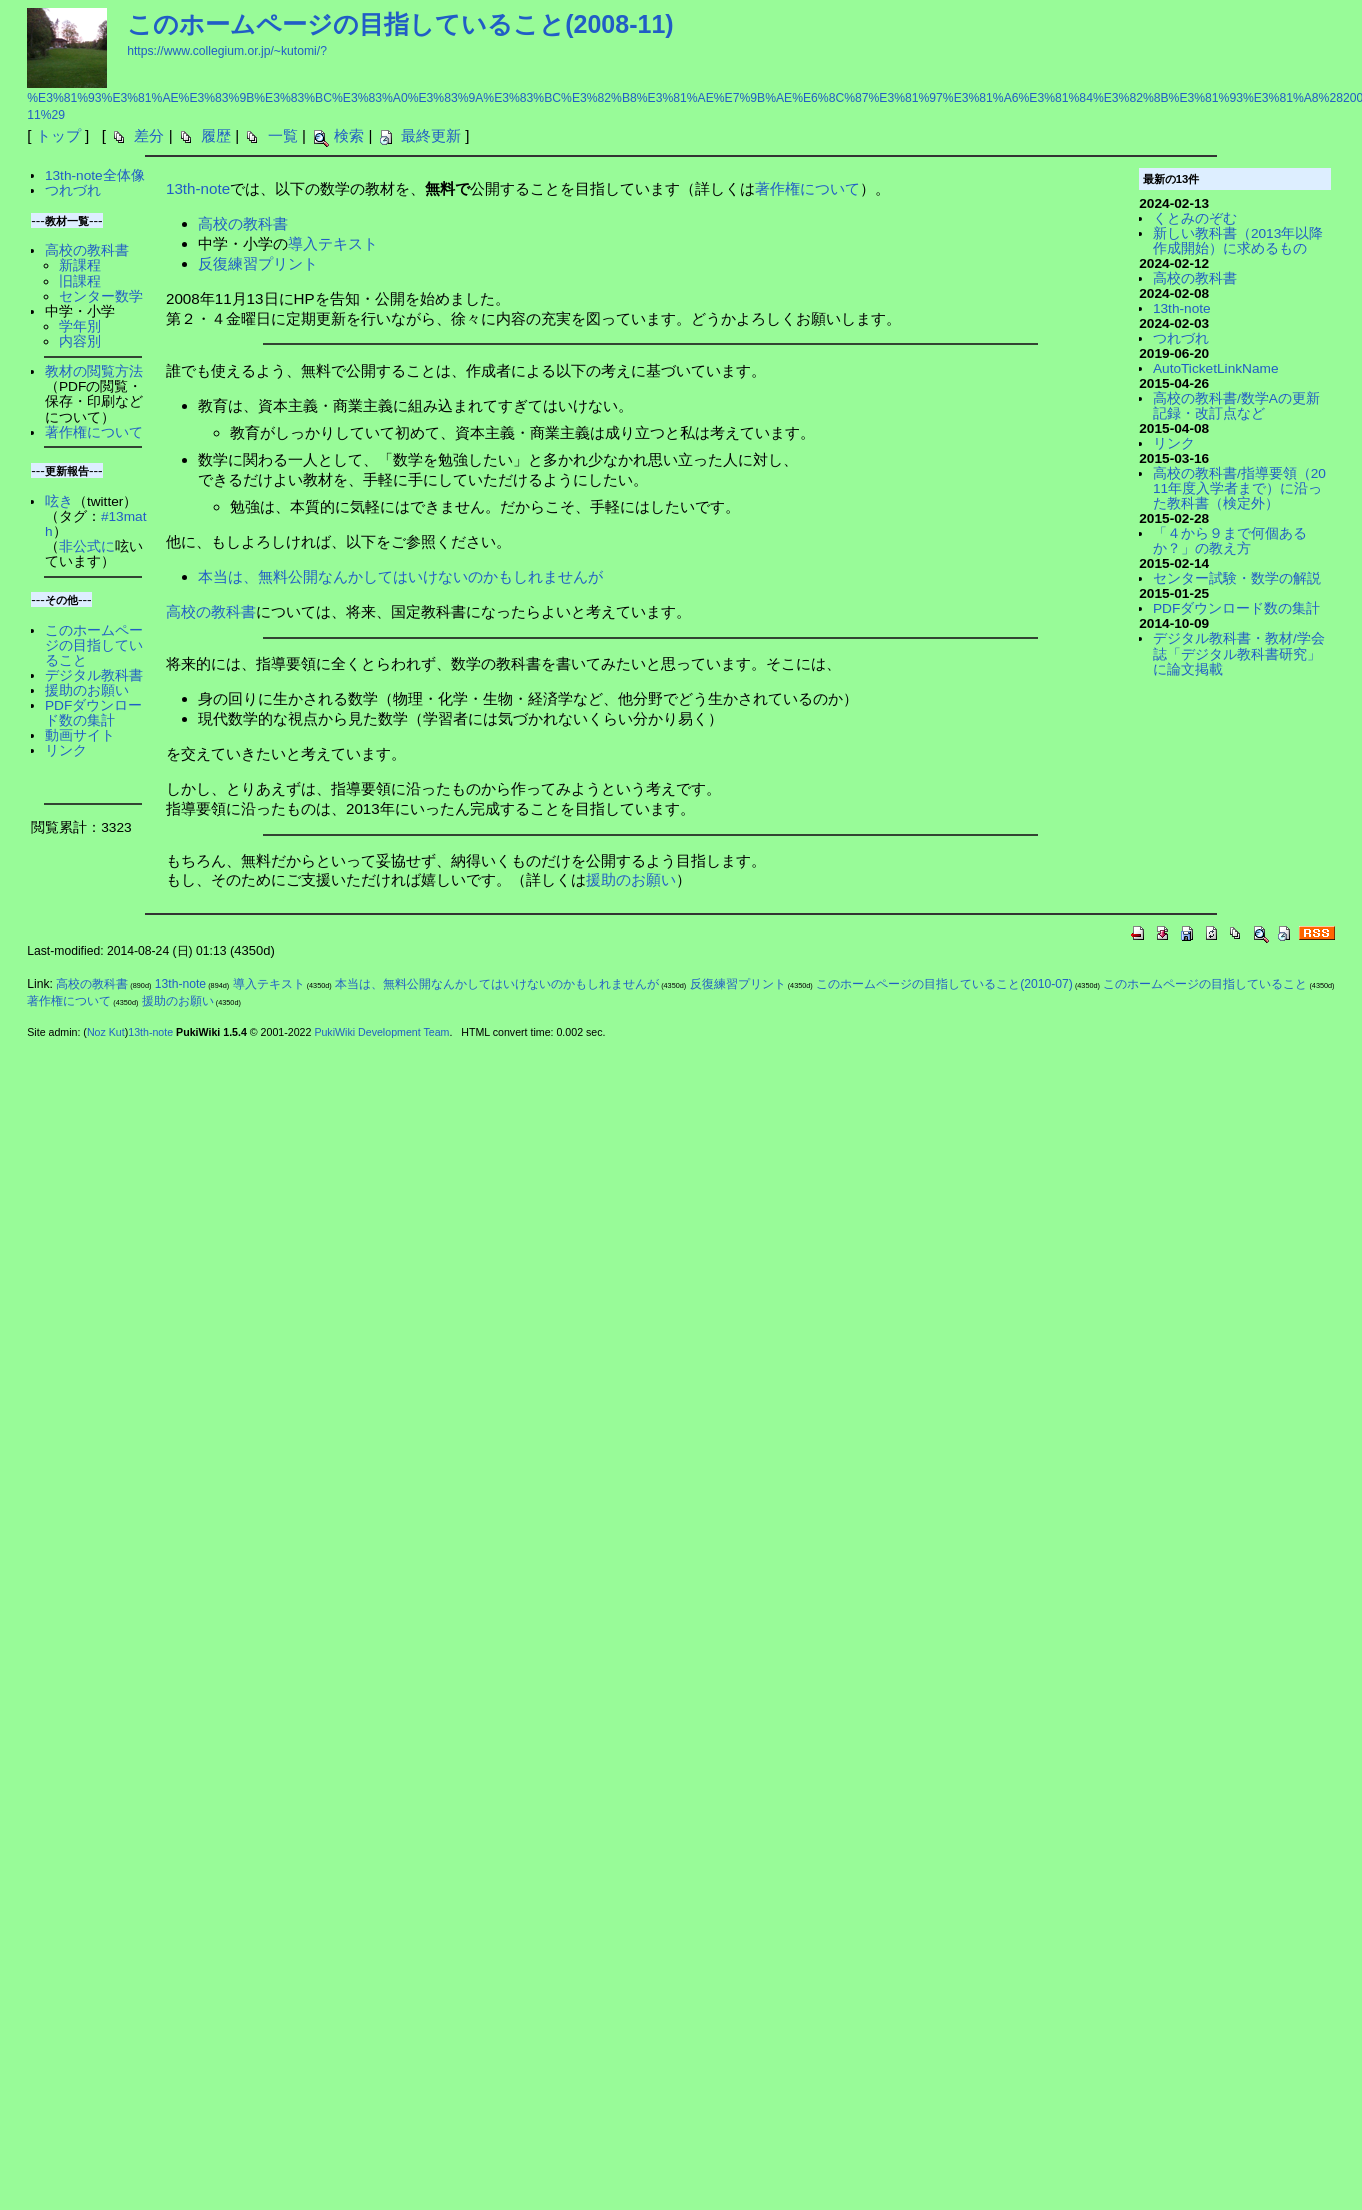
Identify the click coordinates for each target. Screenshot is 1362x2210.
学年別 (80, 326)
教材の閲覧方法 (94, 371)
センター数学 (101, 296)
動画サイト (80, 735)
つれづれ (73, 190)
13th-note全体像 (95, 175)
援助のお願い (631, 879)
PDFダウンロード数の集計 (93, 713)
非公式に (87, 546)
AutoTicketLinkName (1216, 368)
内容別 (80, 341)
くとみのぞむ (1195, 218)
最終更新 (431, 135)
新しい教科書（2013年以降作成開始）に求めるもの (1238, 241)
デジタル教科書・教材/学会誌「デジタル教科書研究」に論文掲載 (1239, 653)
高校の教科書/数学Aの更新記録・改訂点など (1236, 406)
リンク (66, 750)
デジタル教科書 (94, 675)
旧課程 (80, 281)
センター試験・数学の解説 (1237, 578)
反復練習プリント (258, 263)
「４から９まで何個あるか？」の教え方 (1230, 541)
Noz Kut (106, 1032)
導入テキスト (333, 243)
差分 (149, 135)
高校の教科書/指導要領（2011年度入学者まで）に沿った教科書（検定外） (1239, 488)
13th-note (198, 188)
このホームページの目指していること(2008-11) (400, 24)
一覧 (283, 135)
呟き (59, 501)
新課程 (80, 265)
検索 (349, 135)
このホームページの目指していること (94, 645)
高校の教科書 (243, 223)
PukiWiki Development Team (381, 1032)
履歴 (216, 135)
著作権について (807, 188)
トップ (58, 135)
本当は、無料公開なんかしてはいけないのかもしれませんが (400, 576)
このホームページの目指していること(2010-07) (944, 984)
